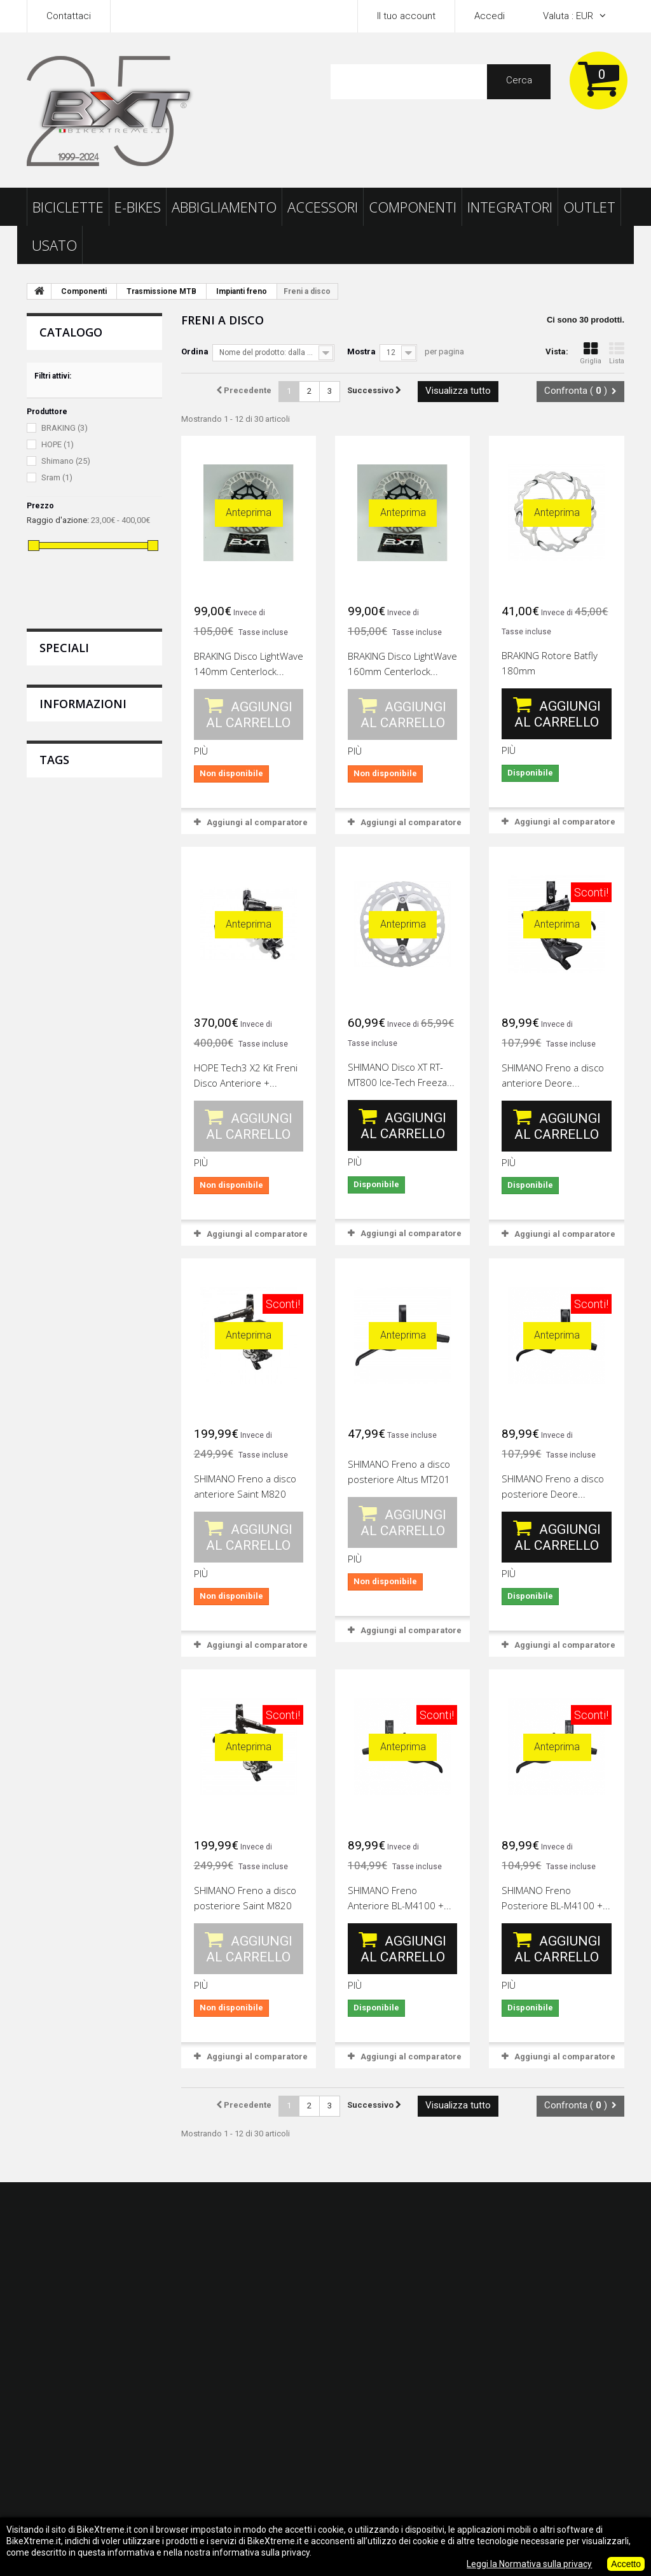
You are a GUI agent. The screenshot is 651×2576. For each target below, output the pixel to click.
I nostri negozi (66, 995)
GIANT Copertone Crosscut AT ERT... (134, 699)
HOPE (57, 444)
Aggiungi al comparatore (257, 822)
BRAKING (64, 428)
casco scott (125, 1082)
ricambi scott (59, 1120)
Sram (56, 477)
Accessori (322, 206)
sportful (117, 1120)
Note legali (58, 908)
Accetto (626, 2564)
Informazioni (83, 851)
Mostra (361, 351)
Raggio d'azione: (58, 520)
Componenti (412, 206)
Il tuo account (406, 16)
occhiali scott (60, 1082)
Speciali (64, 647)
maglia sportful (64, 1197)
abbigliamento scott (73, 1101)
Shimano (65, 461)
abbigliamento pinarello (81, 1178)
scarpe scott (58, 1140)
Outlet (589, 206)
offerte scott (122, 1140)
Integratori (509, 206)
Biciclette (68, 206)
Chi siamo (57, 951)
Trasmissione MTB (161, 291)
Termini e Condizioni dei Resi (96, 930)
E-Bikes (137, 206)
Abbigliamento (224, 206)
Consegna (57, 887)
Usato (54, 244)
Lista (616, 353)
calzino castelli (64, 1159)
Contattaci (68, 16)
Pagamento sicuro (74, 973)
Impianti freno (241, 291)
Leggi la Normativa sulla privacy (529, 2564)
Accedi (489, 16)
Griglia (590, 353)
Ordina (195, 351)
